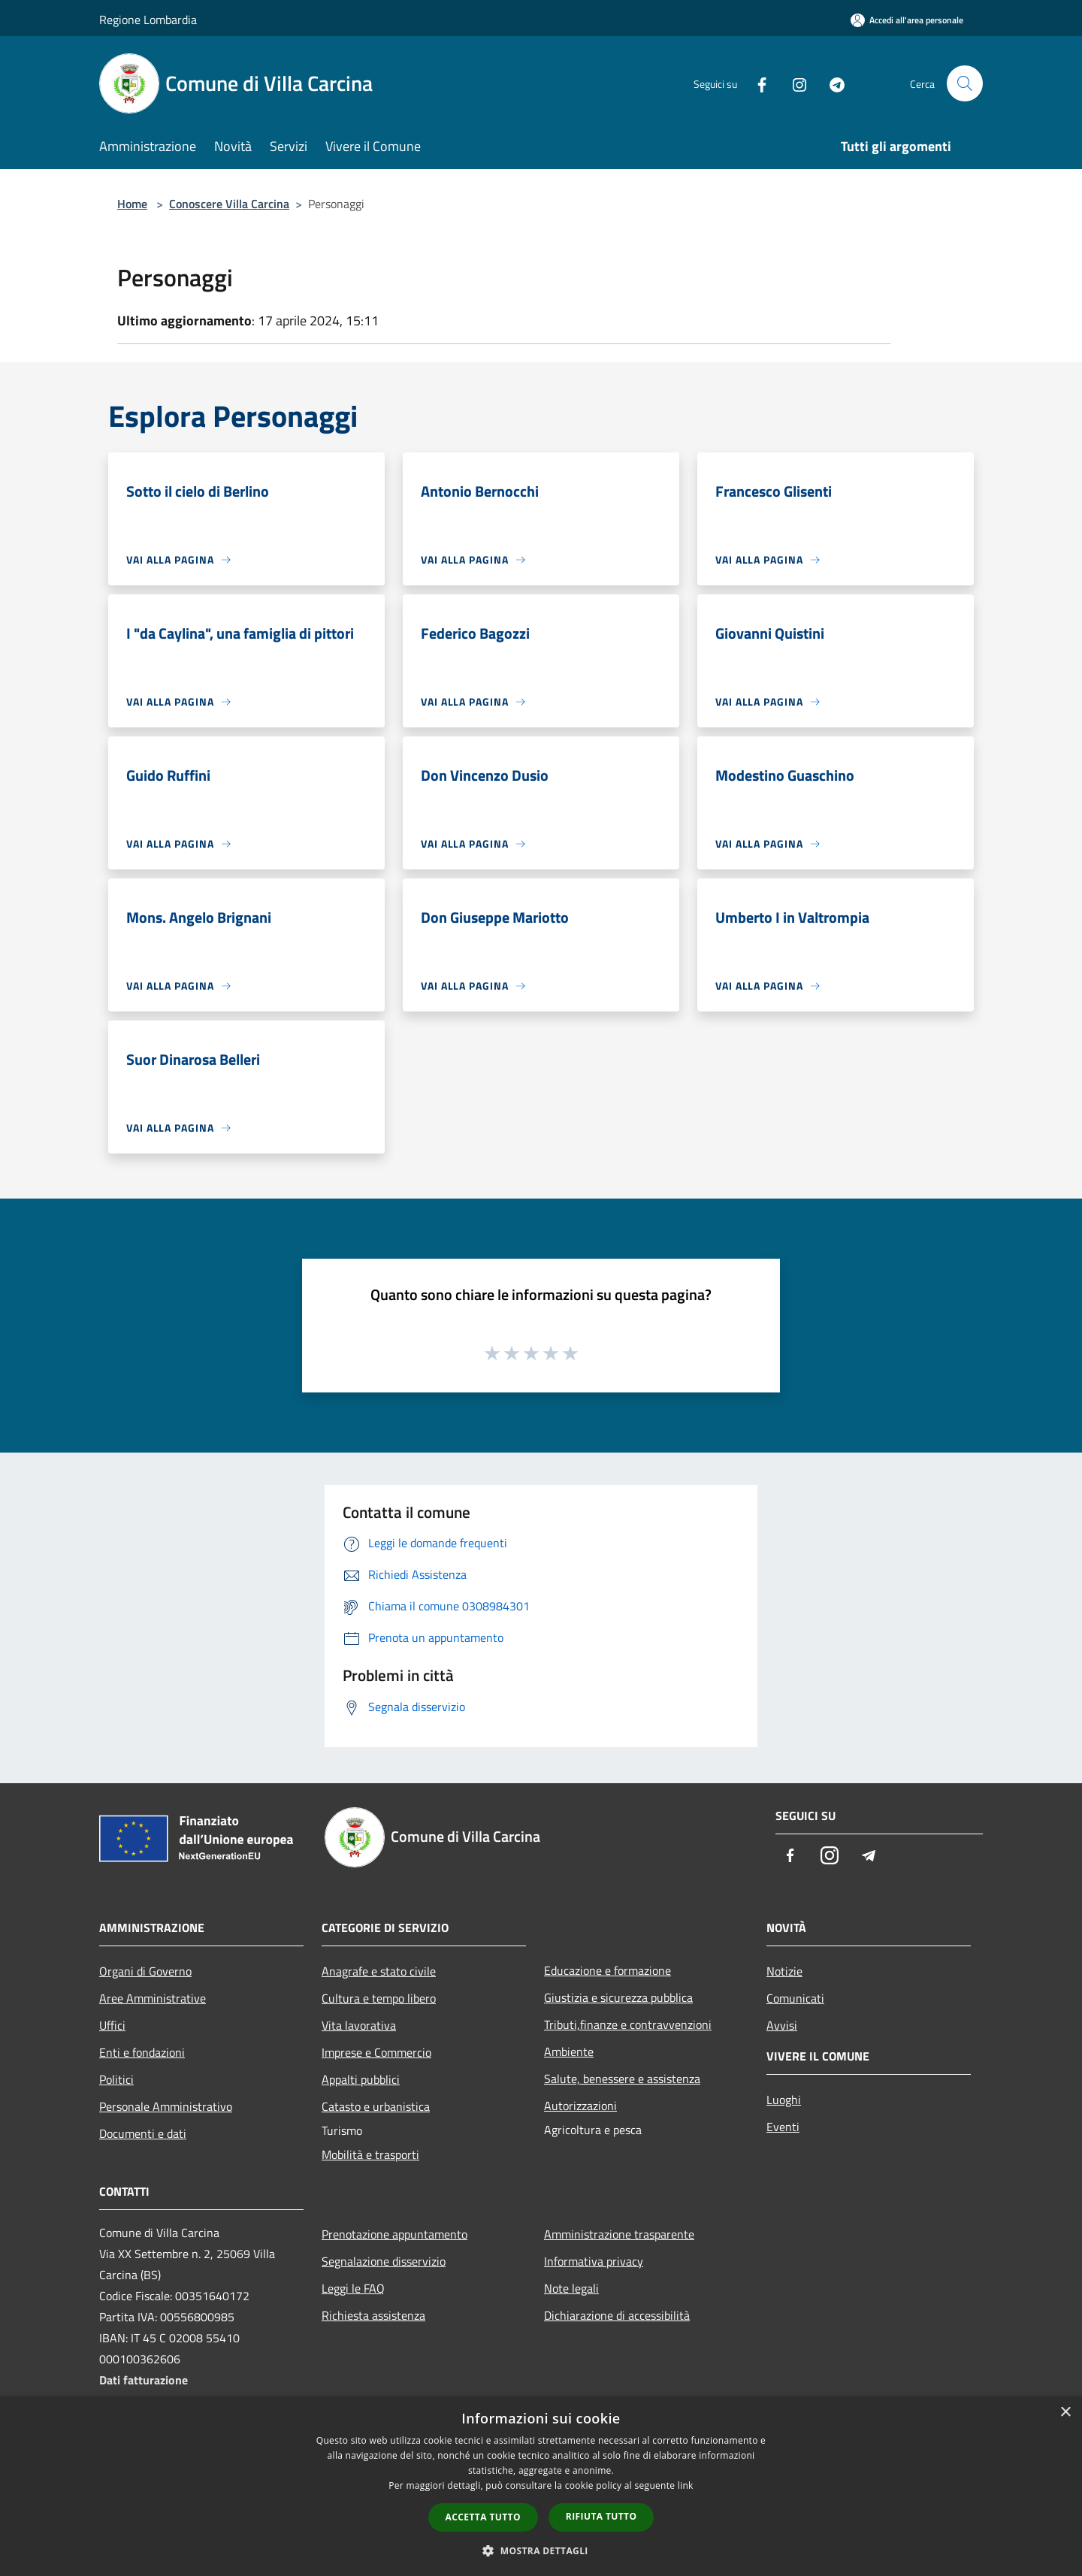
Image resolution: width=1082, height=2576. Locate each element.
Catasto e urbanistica (376, 2106)
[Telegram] (831, 83)
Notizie (784, 1971)
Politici (116, 2079)
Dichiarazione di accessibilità (617, 2315)
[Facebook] (756, 83)
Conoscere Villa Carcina (229, 204)
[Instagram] (793, 83)
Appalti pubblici (361, 2079)
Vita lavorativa (359, 2025)
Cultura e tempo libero (379, 1998)
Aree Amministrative (152, 1998)
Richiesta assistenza (373, 2315)
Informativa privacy (593, 2261)
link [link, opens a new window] (686, 2485)
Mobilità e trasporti (370, 2154)
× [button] (1065, 2412)
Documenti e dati (142, 2133)
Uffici (112, 2025)
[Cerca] (965, 83)
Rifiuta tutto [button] (601, 2516)
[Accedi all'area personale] (907, 20)
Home (132, 204)
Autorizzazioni (580, 2106)
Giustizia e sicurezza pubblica (618, 1997)
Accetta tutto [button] (483, 2517)
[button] (541, 2550)
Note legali (571, 2288)
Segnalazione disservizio (384, 2261)
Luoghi (783, 2100)
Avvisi (781, 2025)
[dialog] (541, 2486)
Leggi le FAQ (353, 2288)
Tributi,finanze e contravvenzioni (628, 2024)
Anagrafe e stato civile (379, 1971)
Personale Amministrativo (165, 2106)
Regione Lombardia (148, 20)
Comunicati (795, 1998)
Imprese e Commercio (376, 2052)
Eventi (782, 2127)
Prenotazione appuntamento (394, 2234)
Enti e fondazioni (142, 2052)
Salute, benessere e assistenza (622, 2079)
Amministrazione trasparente (619, 2234)
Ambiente (569, 2051)
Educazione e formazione (607, 1970)
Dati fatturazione (143, 2380)
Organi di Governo (145, 1971)
